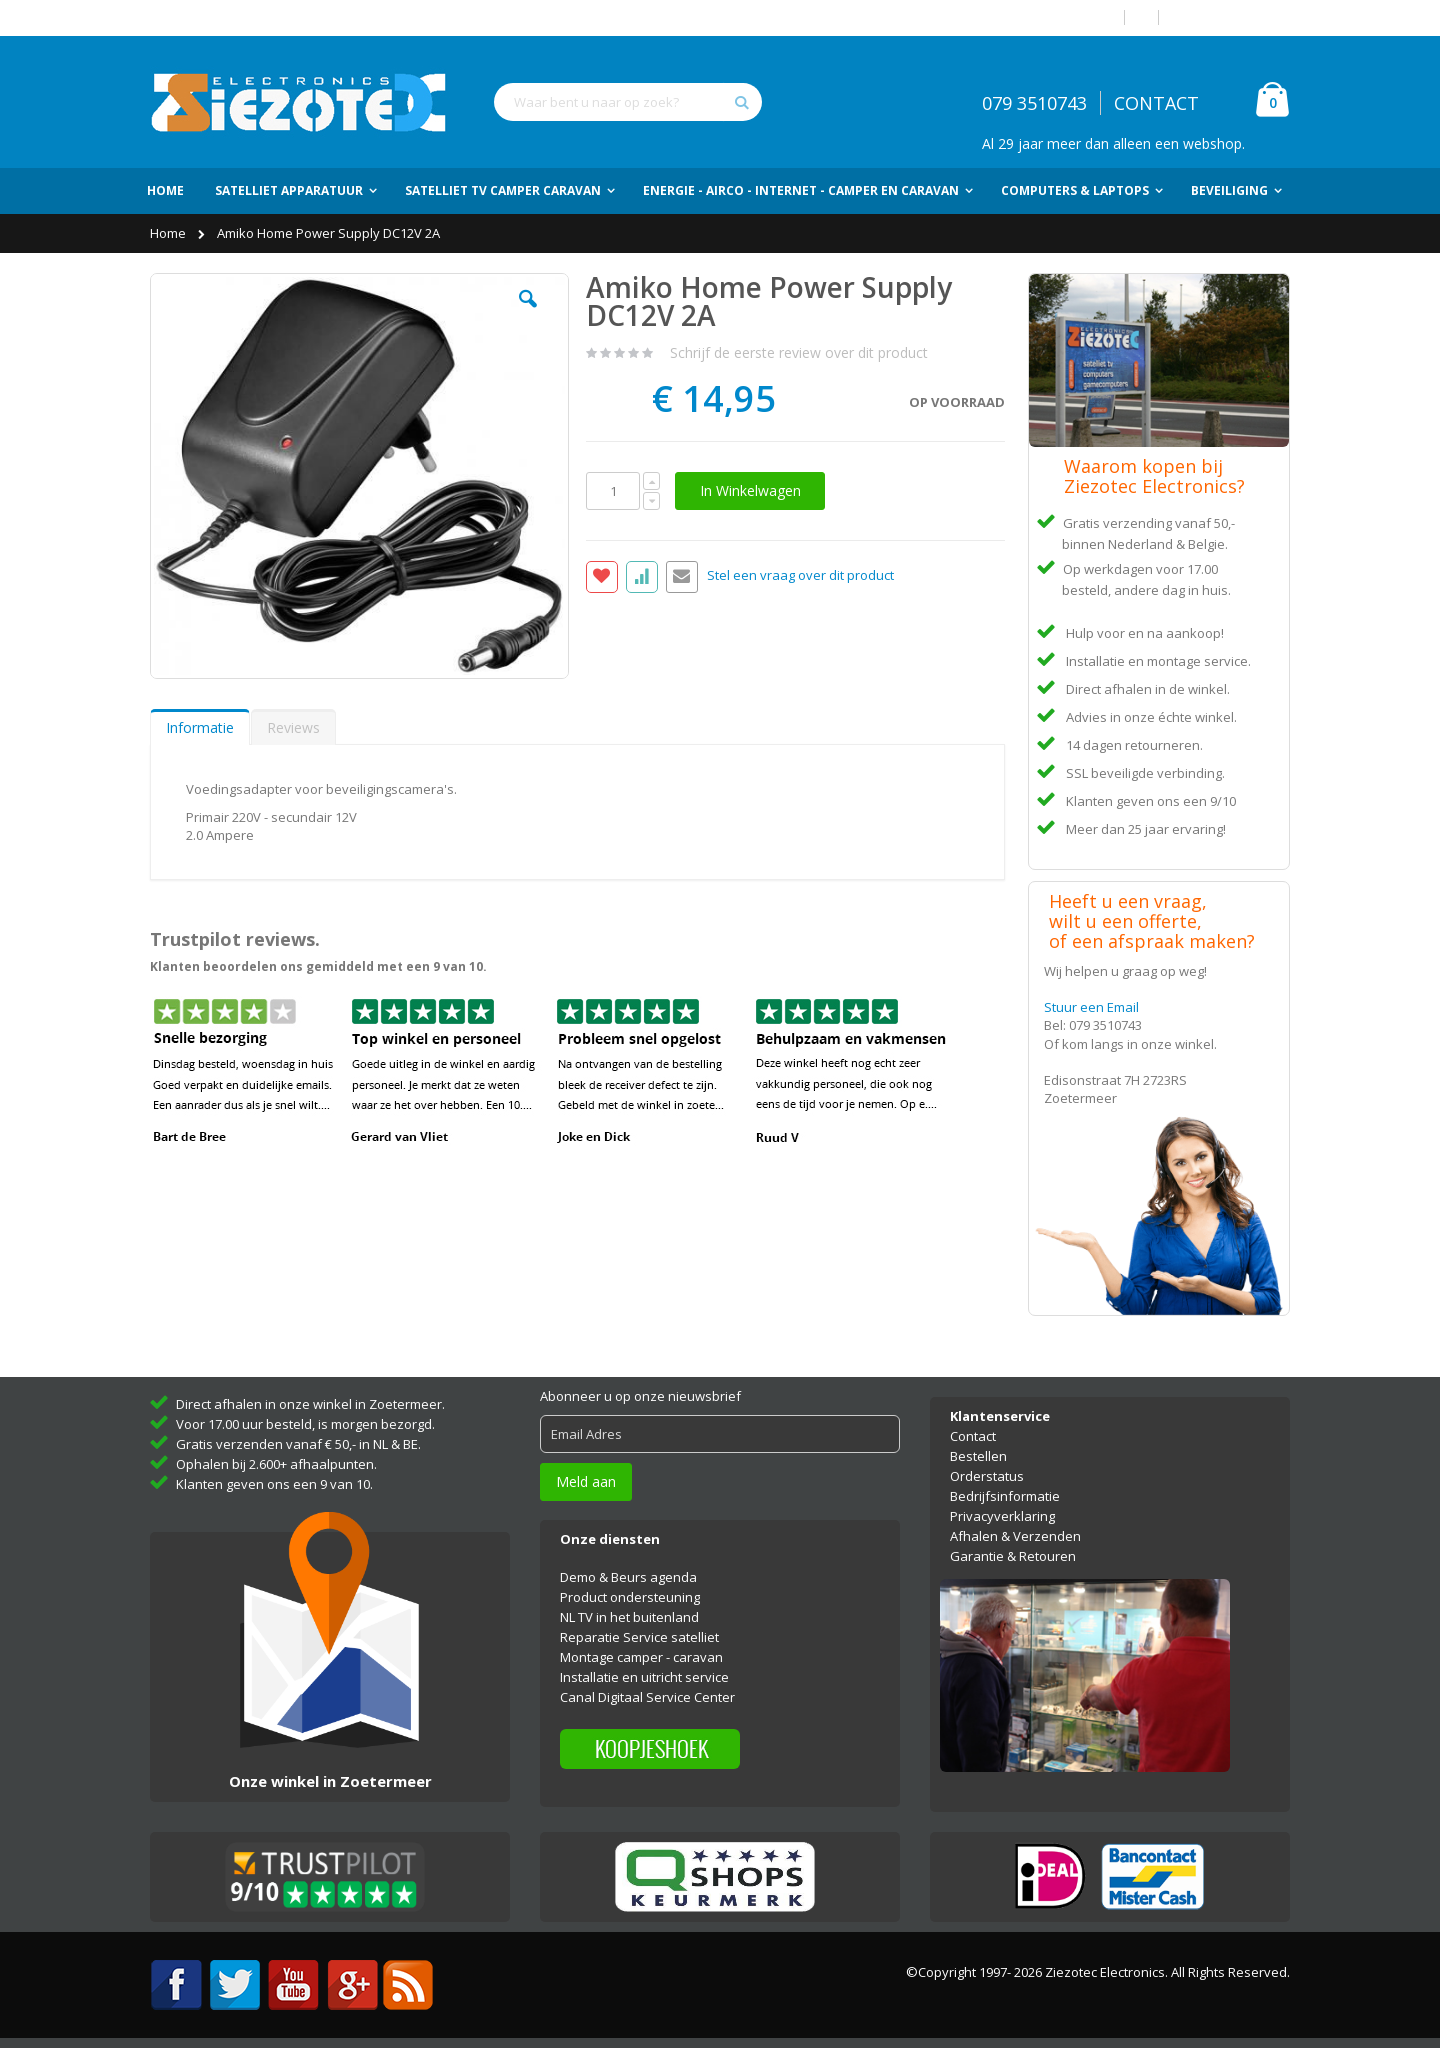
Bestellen (978, 1456)
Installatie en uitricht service (644, 1677)
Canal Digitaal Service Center (647, 1697)
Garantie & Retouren (1013, 1556)
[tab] (200, 727)
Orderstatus (987, 1476)
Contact (973, 1436)
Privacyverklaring (1002, 1516)
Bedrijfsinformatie (1005, 1496)
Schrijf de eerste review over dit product (799, 352)
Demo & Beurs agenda (628, 1577)
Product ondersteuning (630, 1597)
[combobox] (628, 102)
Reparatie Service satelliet (639, 1637)
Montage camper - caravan (641, 1657)
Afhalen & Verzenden (1015, 1536)
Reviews (293, 727)
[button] (528, 314)
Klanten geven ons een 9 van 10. (274, 1484)
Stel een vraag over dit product (800, 576)
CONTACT (1156, 103)
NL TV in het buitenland (629, 1617)
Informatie (200, 727)
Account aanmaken (1232, 17)
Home (169, 233)
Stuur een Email (1091, 1007)
